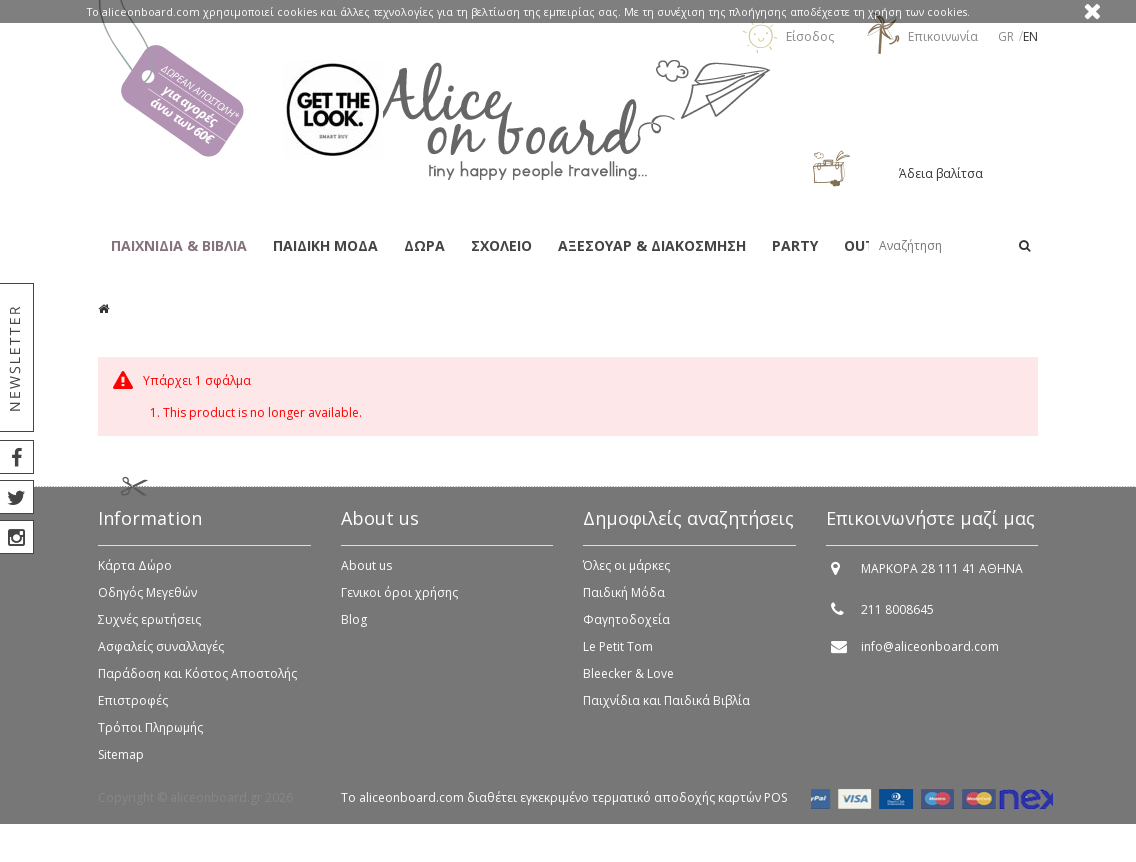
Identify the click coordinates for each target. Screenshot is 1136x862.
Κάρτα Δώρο (135, 574)
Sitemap (121, 763)
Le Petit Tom (618, 655)
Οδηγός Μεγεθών (147, 601)
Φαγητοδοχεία (626, 628)
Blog (354, 628)
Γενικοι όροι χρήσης (399, 601)
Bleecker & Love (628, 682)
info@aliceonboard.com (930, 655)
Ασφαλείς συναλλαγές (161, 655)
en (1030, 36)
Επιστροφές (133, 709)
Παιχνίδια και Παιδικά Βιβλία (666, 709)
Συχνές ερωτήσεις (149, 628)
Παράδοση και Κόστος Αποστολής (197, 682)
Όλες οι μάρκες (626, 574)
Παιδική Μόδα (624, 601)
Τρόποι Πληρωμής (150, 736)
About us (366, 574)
